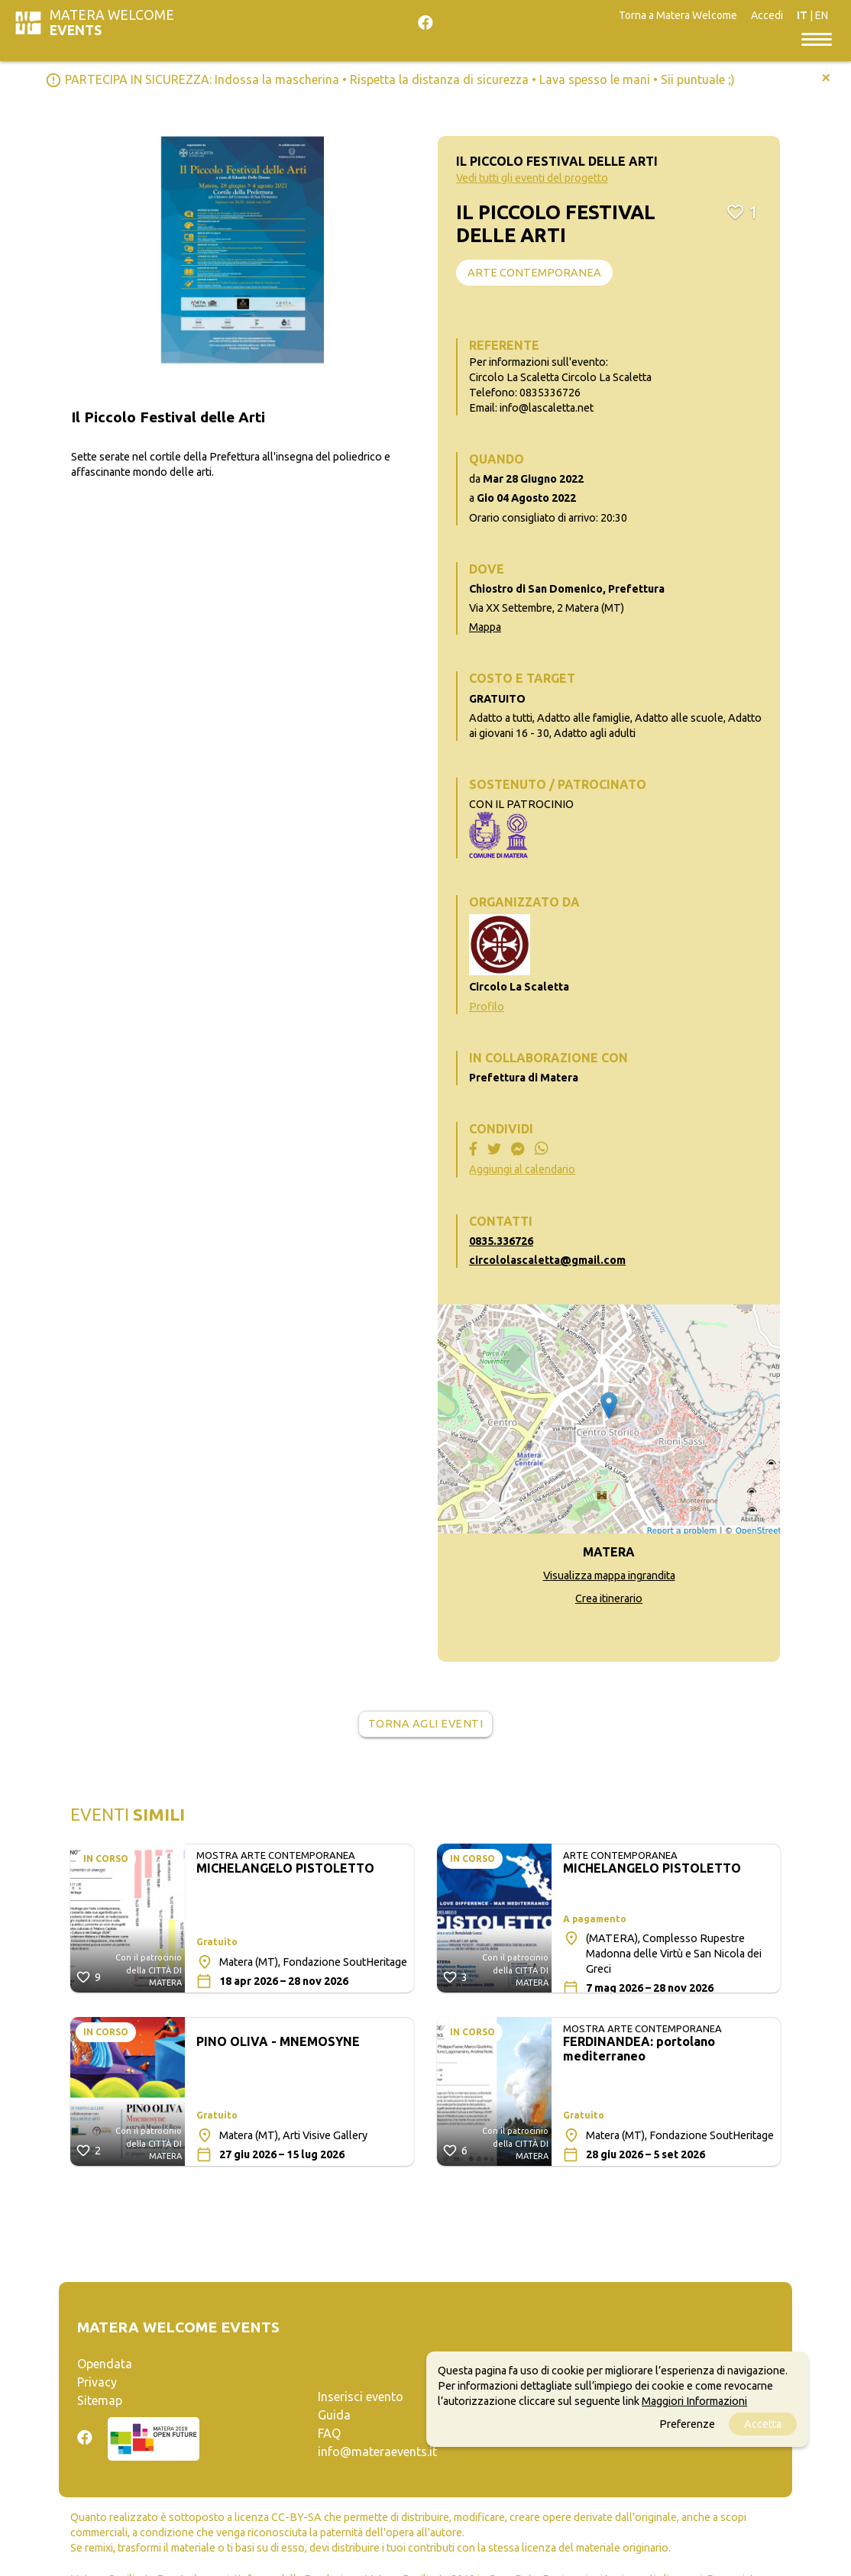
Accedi (767, 15)
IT (802, 15)
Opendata (104, 2364)
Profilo (486, 1006)
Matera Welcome (112, 22)
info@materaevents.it (377, 2451)
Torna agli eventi (426, 1724)
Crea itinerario (608, 1598)
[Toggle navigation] (817, 38)
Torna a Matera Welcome (678, 15)
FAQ (329, 2433)
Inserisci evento (360, 2396)
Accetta (762, 2424)
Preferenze (687, 2424)
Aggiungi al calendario (522, 1169)
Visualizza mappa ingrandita (609, 1575)
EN (821, 15)
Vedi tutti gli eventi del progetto (532, 178)
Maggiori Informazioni (694, 2401)
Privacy (97, 2382)
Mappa (485, 627)
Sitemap (99, 2400)
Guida (334, 2415)
